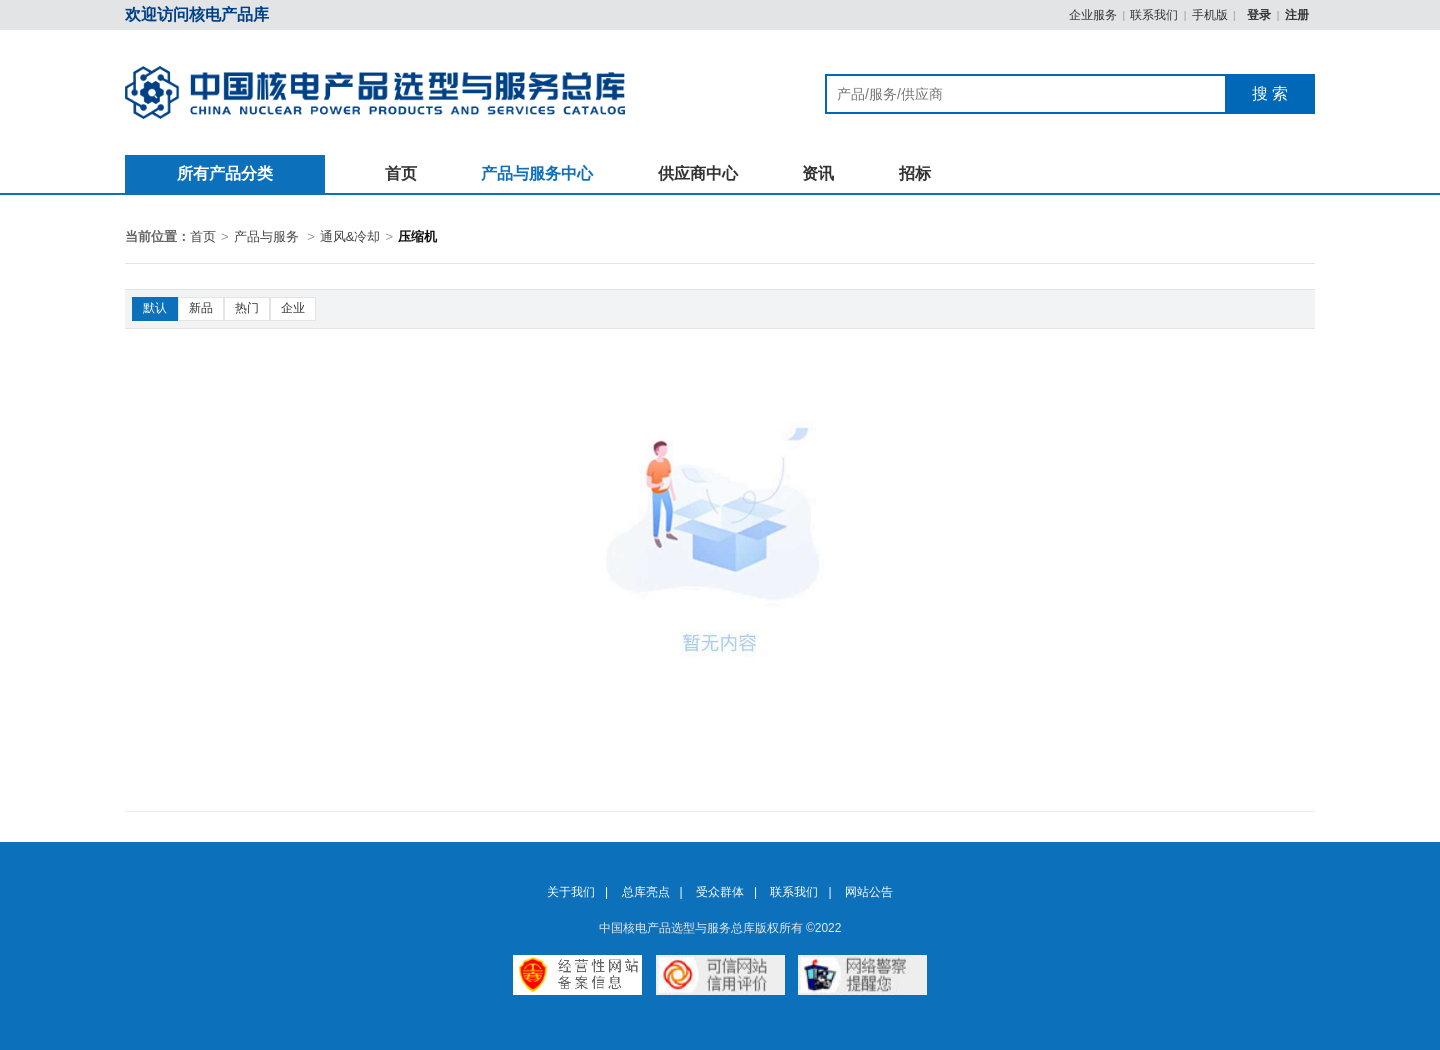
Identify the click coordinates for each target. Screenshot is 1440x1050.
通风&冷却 (350, 236)
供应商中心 (698, 173)
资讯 (818, 173)
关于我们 (571, 892)
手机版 (1210, 15)
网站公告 (869, 892)
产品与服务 (266, 236)
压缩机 (417, 236)
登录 (1260, 15)
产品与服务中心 (537, 173)
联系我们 (1154, 15)
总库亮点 (646, 892)
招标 (915, 173)
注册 (1297, 15)
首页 (401, 173)
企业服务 (1093, 15)
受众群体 (720, 892)
